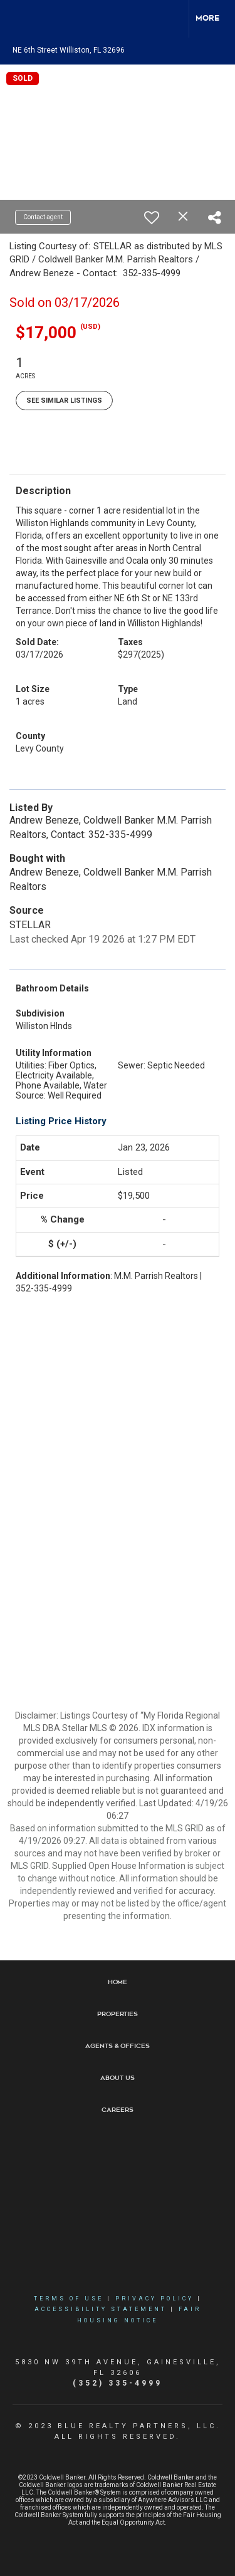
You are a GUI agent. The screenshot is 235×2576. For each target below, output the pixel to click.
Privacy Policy (154, 2298)
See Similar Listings (64, 400)
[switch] (151, 217)
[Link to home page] (20, 19)
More (207, 18)
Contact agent (43, 217)
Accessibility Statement (100, 2309)
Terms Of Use (68, 2298)
